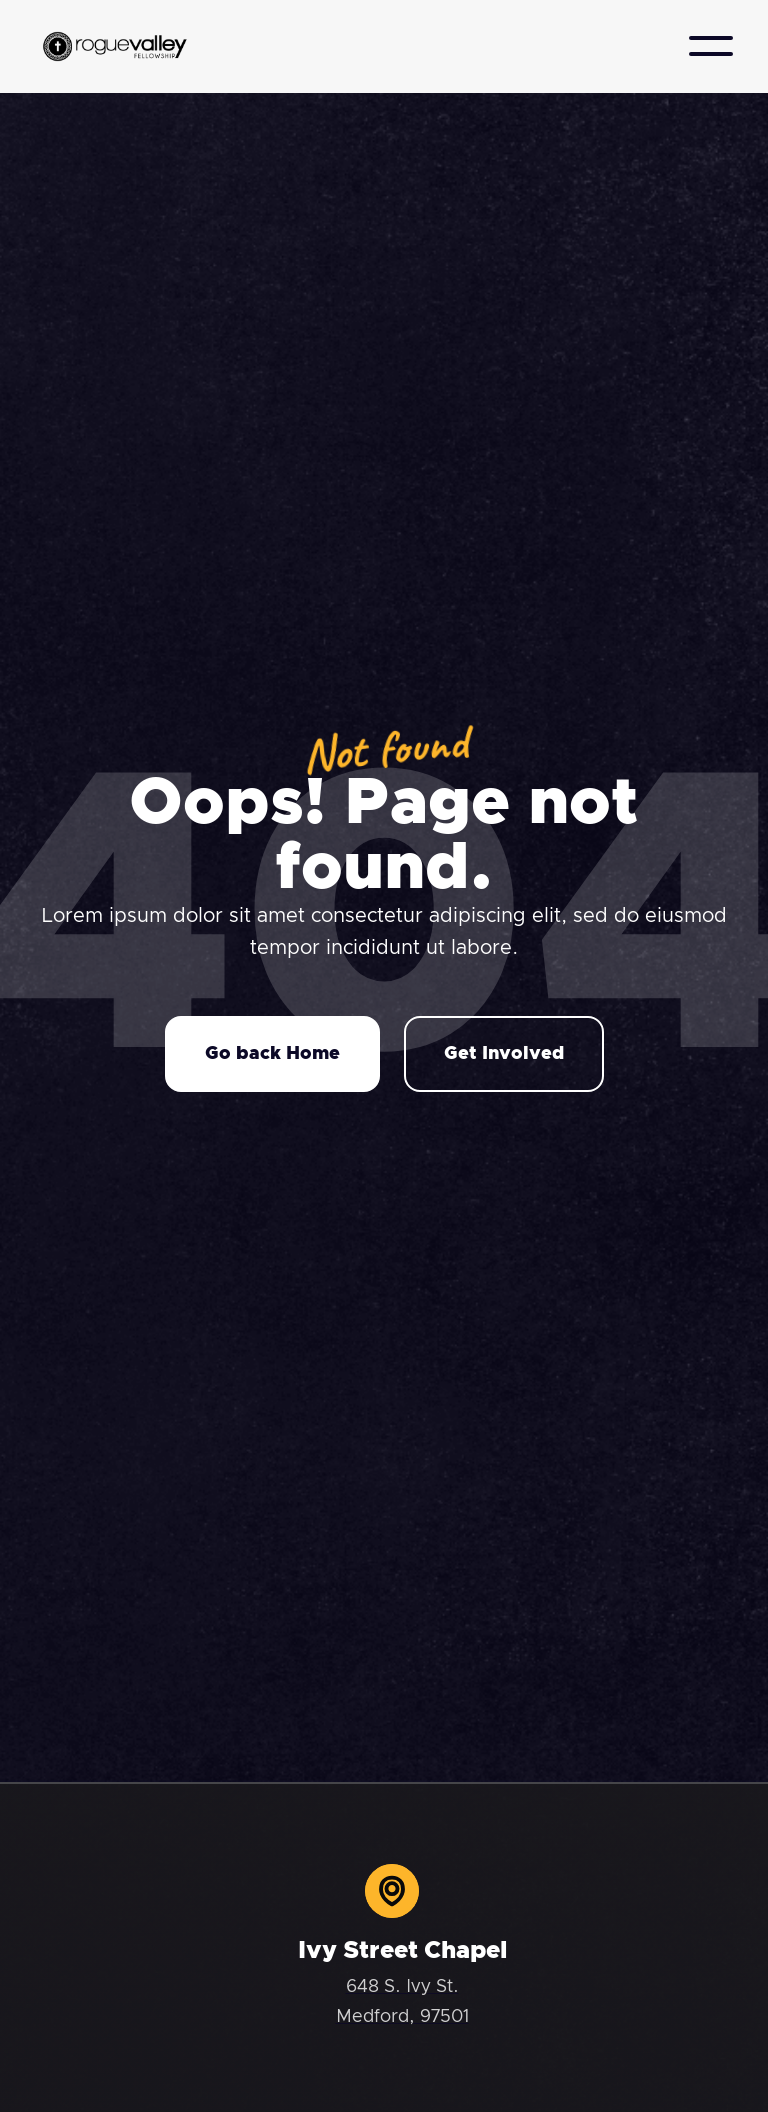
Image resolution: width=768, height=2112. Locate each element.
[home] (115, 46)
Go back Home (272, 1054)
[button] (711, 46)
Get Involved (504, 1054)
